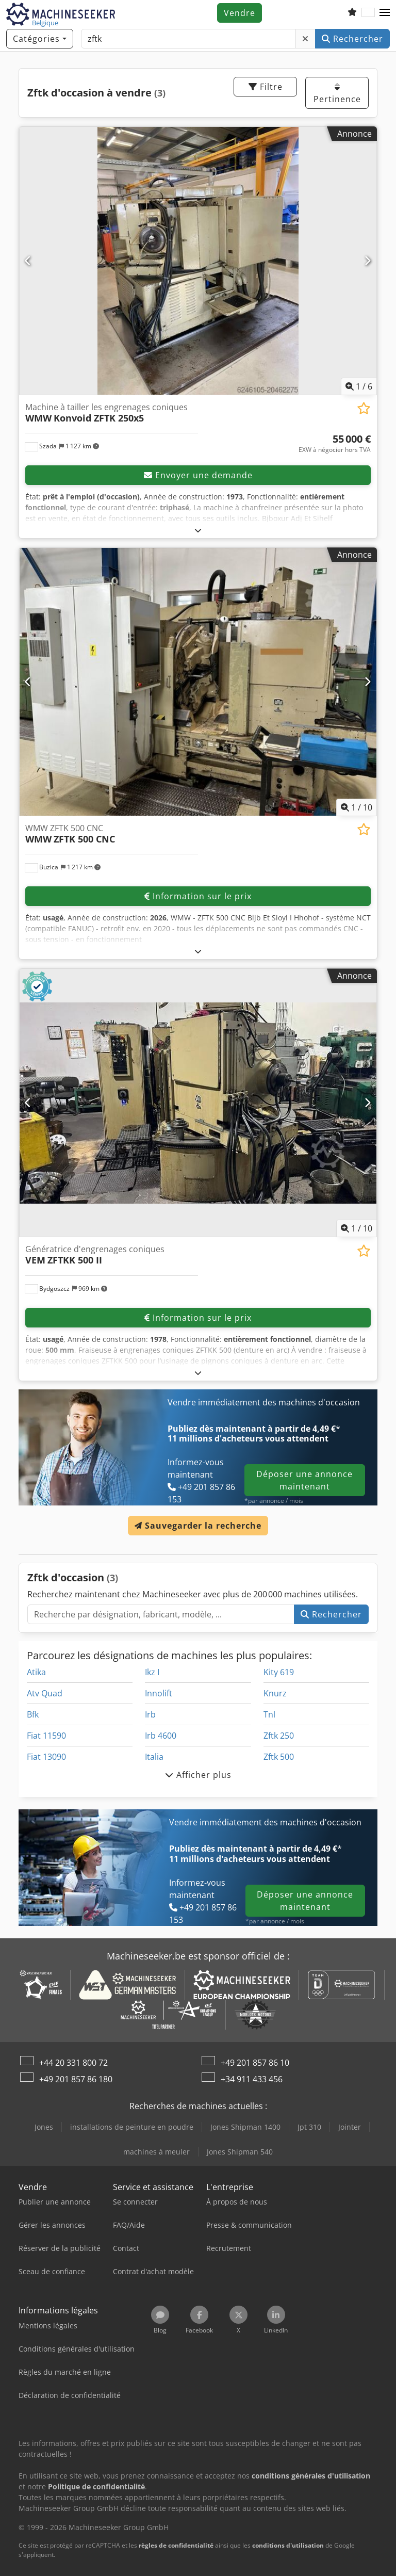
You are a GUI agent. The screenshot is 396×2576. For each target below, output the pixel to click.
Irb (150, 1714)
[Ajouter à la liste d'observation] (364, 408)
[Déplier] (198, 530)
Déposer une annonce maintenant (304, 1480)
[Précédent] (28, 261)
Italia (154, 1756)
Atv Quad (44, 1693)
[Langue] (368, 13)
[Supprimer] (305, 38)
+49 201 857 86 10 (255, 2062)
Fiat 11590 (46, 1735)
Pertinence (337, 94)
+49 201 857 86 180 (75, 2079)
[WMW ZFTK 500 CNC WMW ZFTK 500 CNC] (198, 682)
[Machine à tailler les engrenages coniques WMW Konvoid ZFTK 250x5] (198, 261)
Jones (44, 2127)
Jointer (349, 2127)
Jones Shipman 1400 (245, 2127)
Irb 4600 (160, 1735)
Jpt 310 (309, 2127)
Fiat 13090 (46, 1756)
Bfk (33, 1714)
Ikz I (152, 1672)
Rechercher (352, 38)
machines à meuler (156, 2152)
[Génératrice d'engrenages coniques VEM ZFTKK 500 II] (198, 1103)
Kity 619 (278, 1672)
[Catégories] (39, 38)
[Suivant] (368, 261)
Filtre (266, 86)
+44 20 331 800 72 (73, 2062)
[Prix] (335, 444)
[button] (385, 13)
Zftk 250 (278, 1735)
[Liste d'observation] (352, 13)
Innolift (158, 1693)
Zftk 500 (278, 1756)
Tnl (269, 1714)
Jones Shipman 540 (240, 2152)
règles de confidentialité (176, 2545)
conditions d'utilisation (288, 2545)
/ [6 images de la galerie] (358, 386)
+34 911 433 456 (252, 2079)
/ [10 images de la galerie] (356, 807)
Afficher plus (198, 1774)
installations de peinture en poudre (131, 2127)
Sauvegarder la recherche (198, 1525)
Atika (36, 1672)
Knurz (275, 1693)
